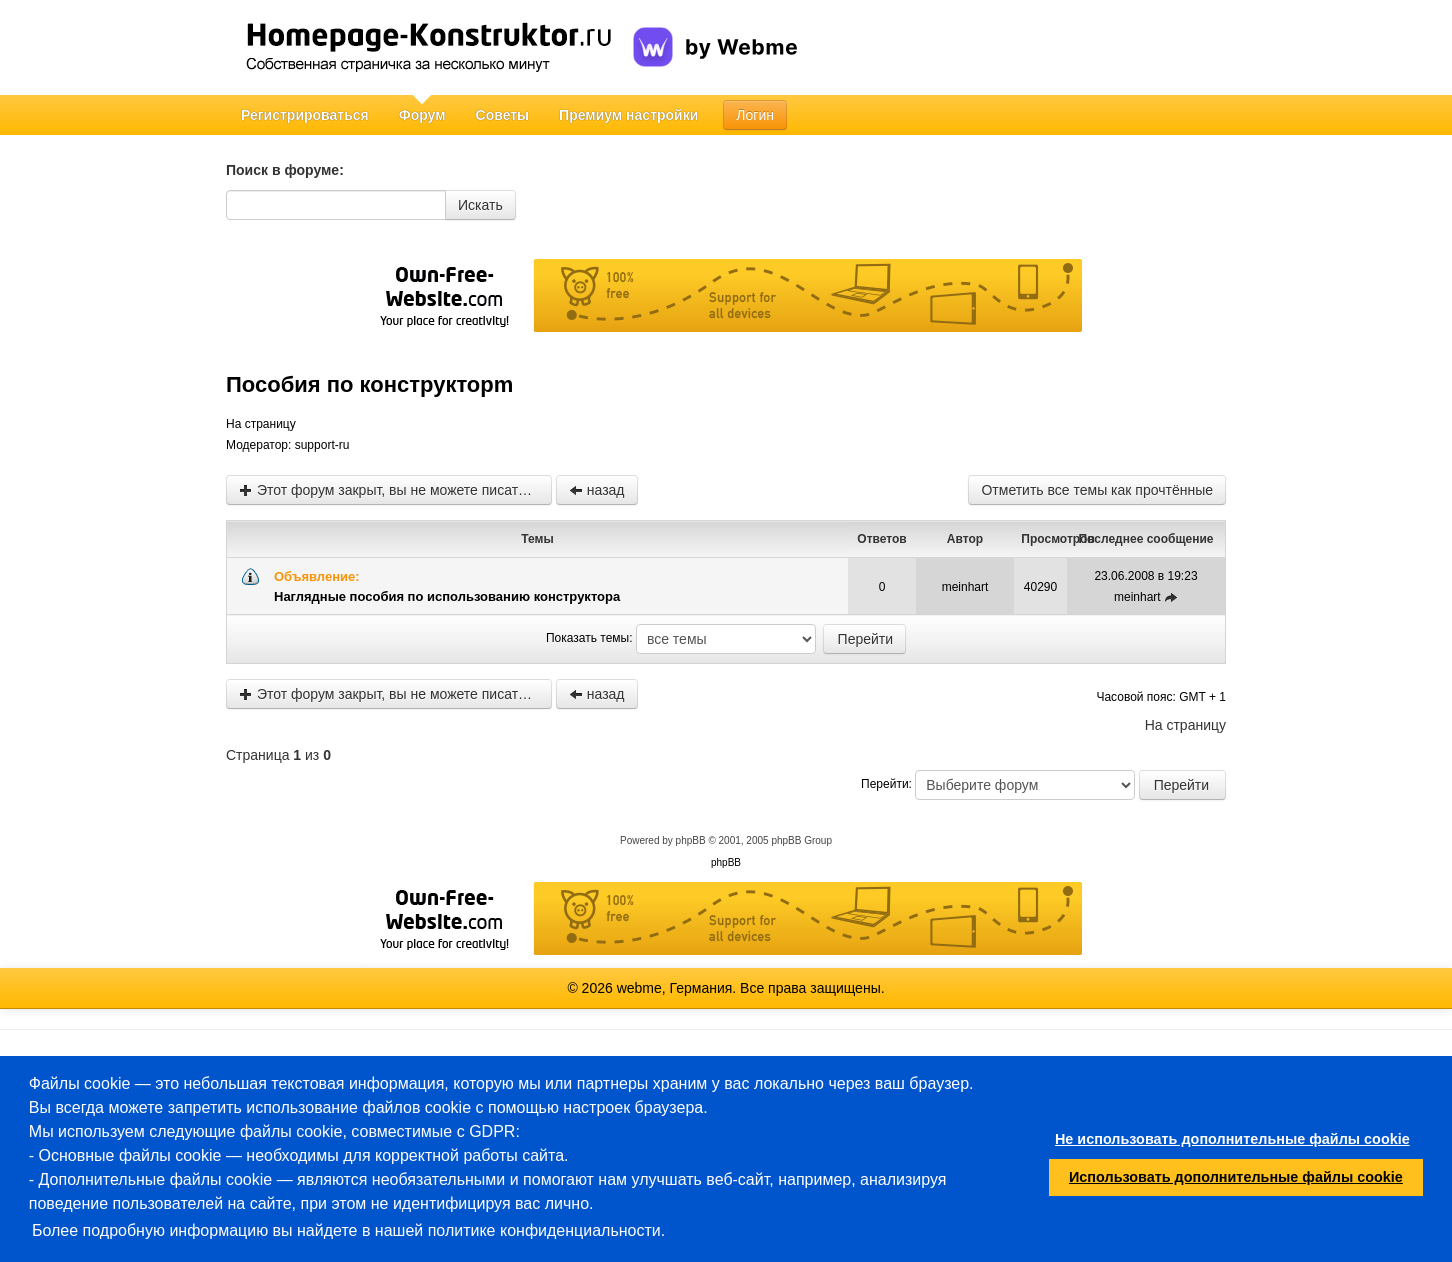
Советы (503, 115)
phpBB (691, 840)
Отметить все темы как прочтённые (1097, 490)
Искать (480, 205)
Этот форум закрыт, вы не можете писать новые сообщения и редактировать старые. (395, 490)
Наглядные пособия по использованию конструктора (447, 596)
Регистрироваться (305, 115)
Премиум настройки (628, 115)
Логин (755, 115)
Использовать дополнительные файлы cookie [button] (1236, 1177)
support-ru (322, 445)
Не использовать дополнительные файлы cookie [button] (1232, 1139)
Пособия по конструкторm (369, 384)
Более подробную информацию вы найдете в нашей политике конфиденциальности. (348, 1230)
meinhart (965, 587)
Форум (422, 115)
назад (597, 490)
